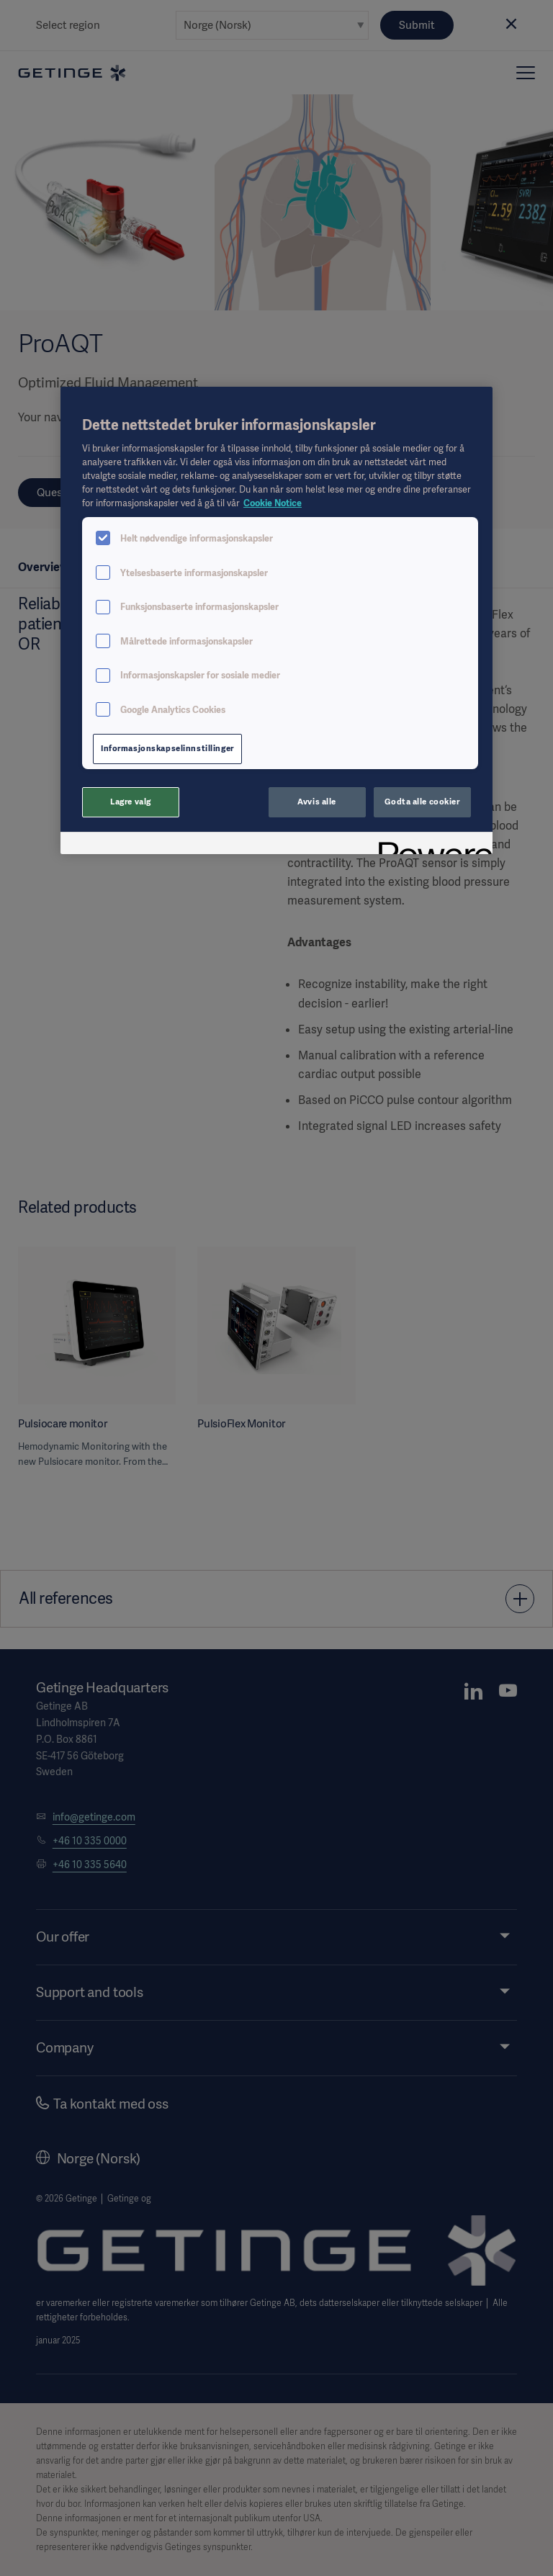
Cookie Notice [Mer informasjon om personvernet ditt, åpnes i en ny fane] (272, 503)
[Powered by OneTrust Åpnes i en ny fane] (430, 845)
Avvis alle (316, 801)
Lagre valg (130, 801)
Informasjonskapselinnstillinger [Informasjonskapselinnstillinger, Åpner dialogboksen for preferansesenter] (167, 748)
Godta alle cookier (422, 801)
